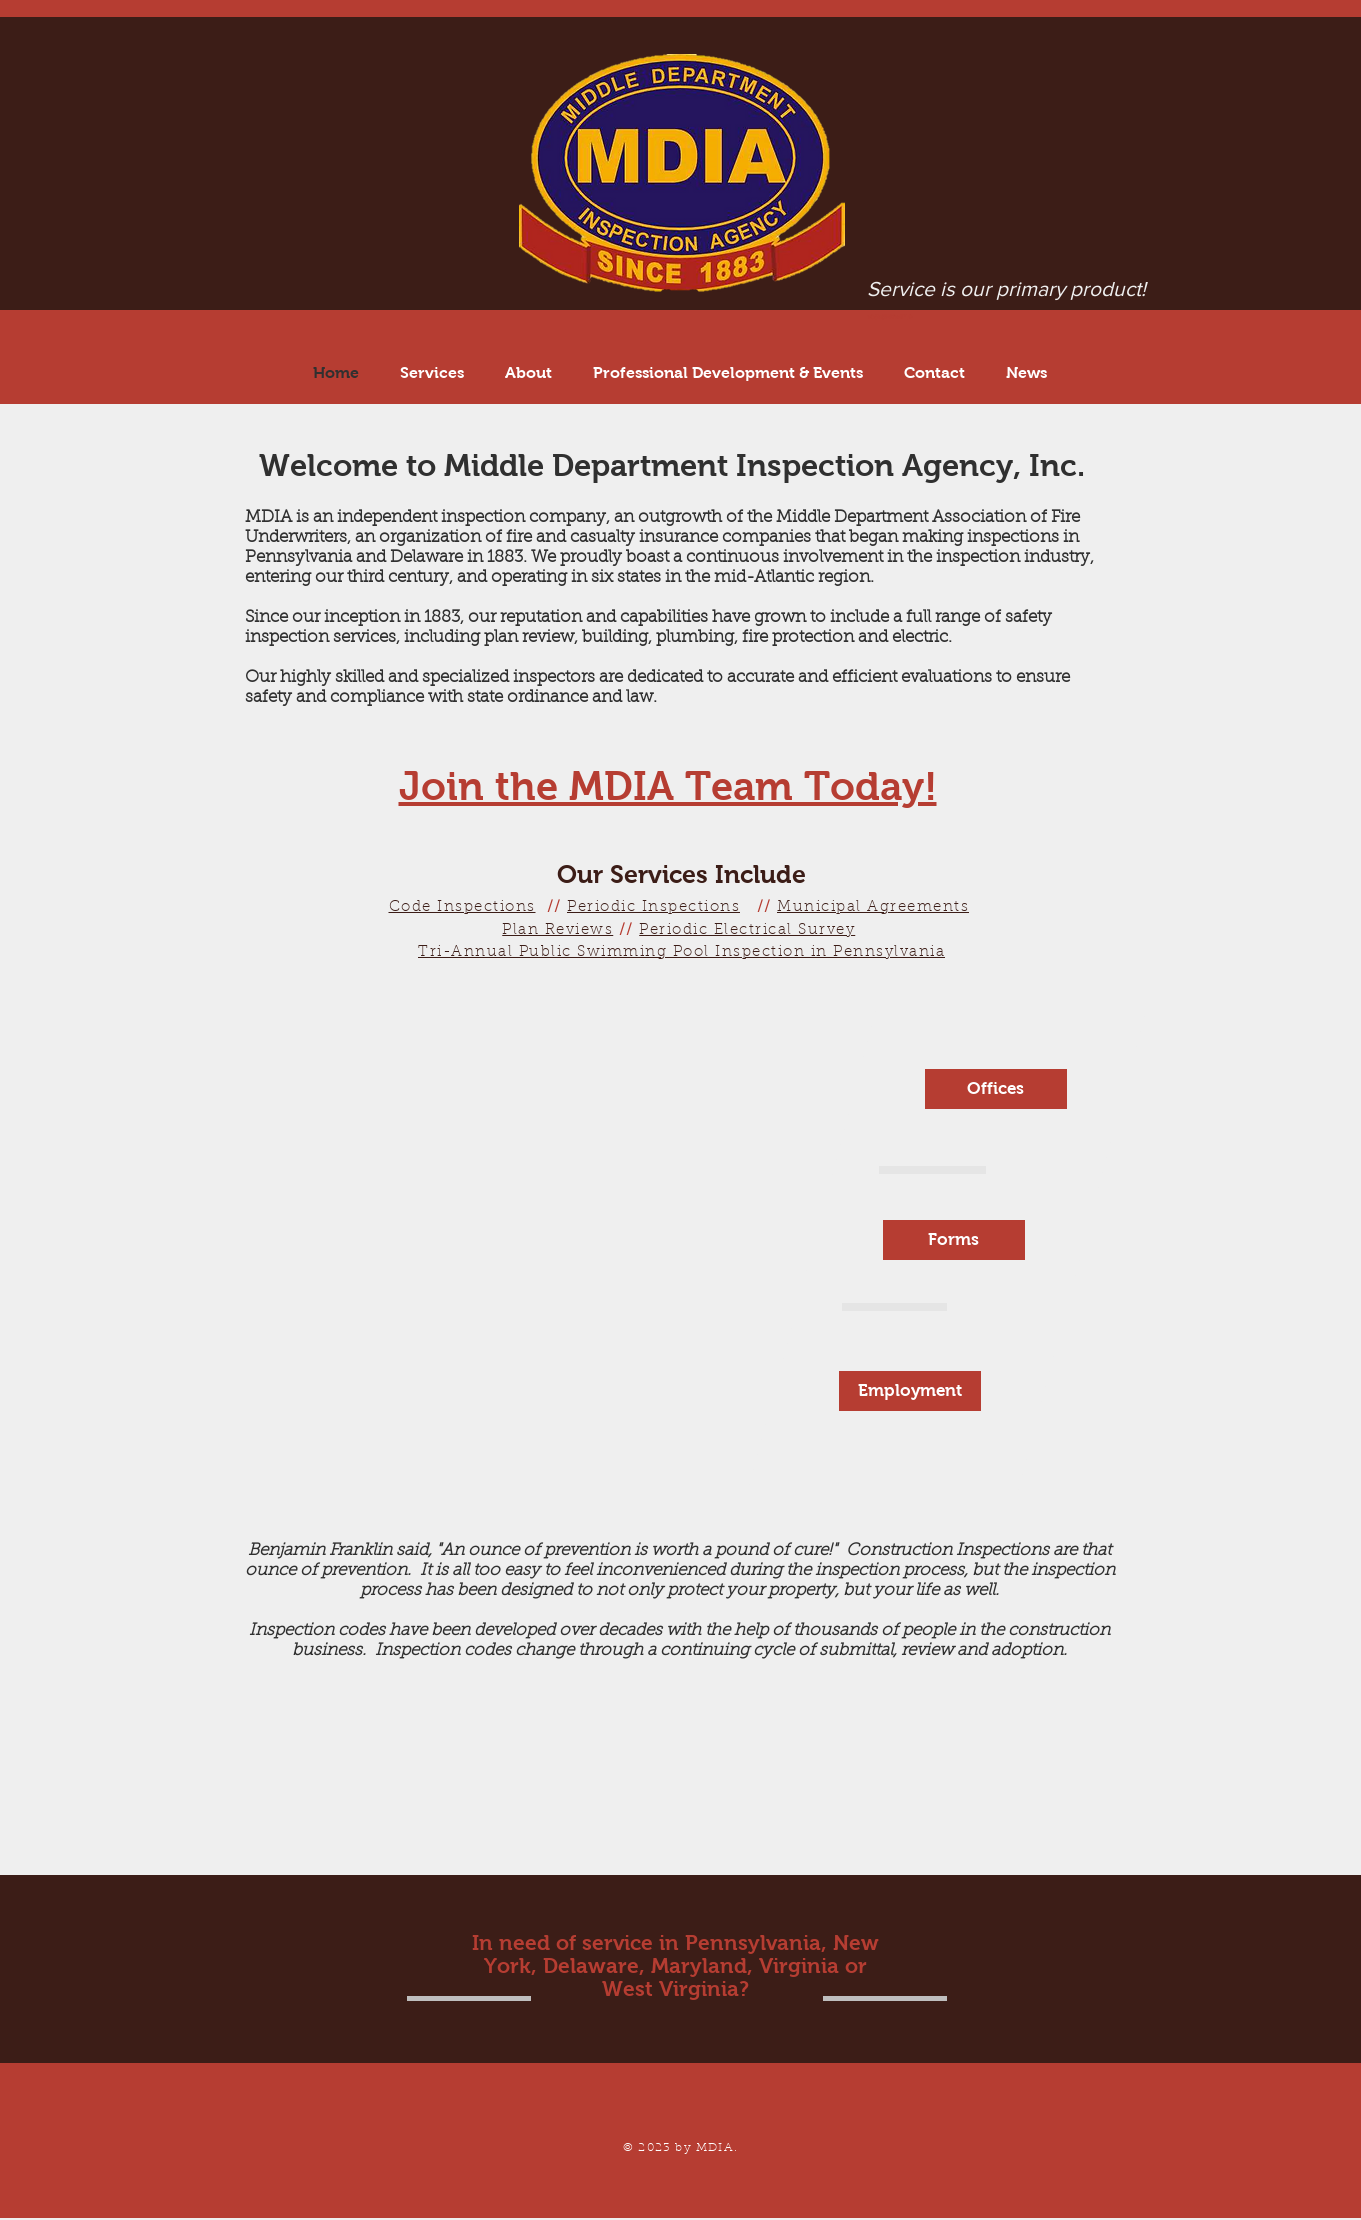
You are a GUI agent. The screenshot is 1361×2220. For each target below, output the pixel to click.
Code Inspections (462, 907)
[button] (728, 372)
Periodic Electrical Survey (747, 930)
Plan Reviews (557, 930)
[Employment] (910, 1391)
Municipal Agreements (873, 907)
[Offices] (996, 1089)
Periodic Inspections (653, 907)
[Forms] (954, 1240)
